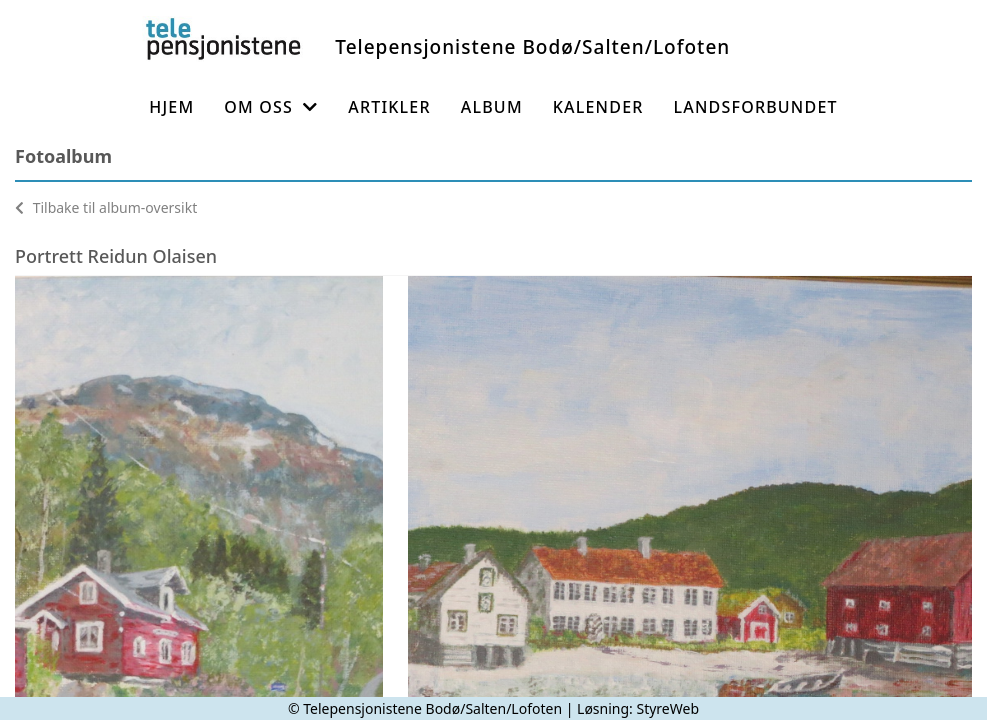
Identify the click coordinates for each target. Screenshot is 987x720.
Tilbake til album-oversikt (106, 207)
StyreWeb (667, 708)
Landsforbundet (756, 107)
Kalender (598, 107)
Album (492, 107)
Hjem (171, 107)
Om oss (271, 107)
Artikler (389, 107)
